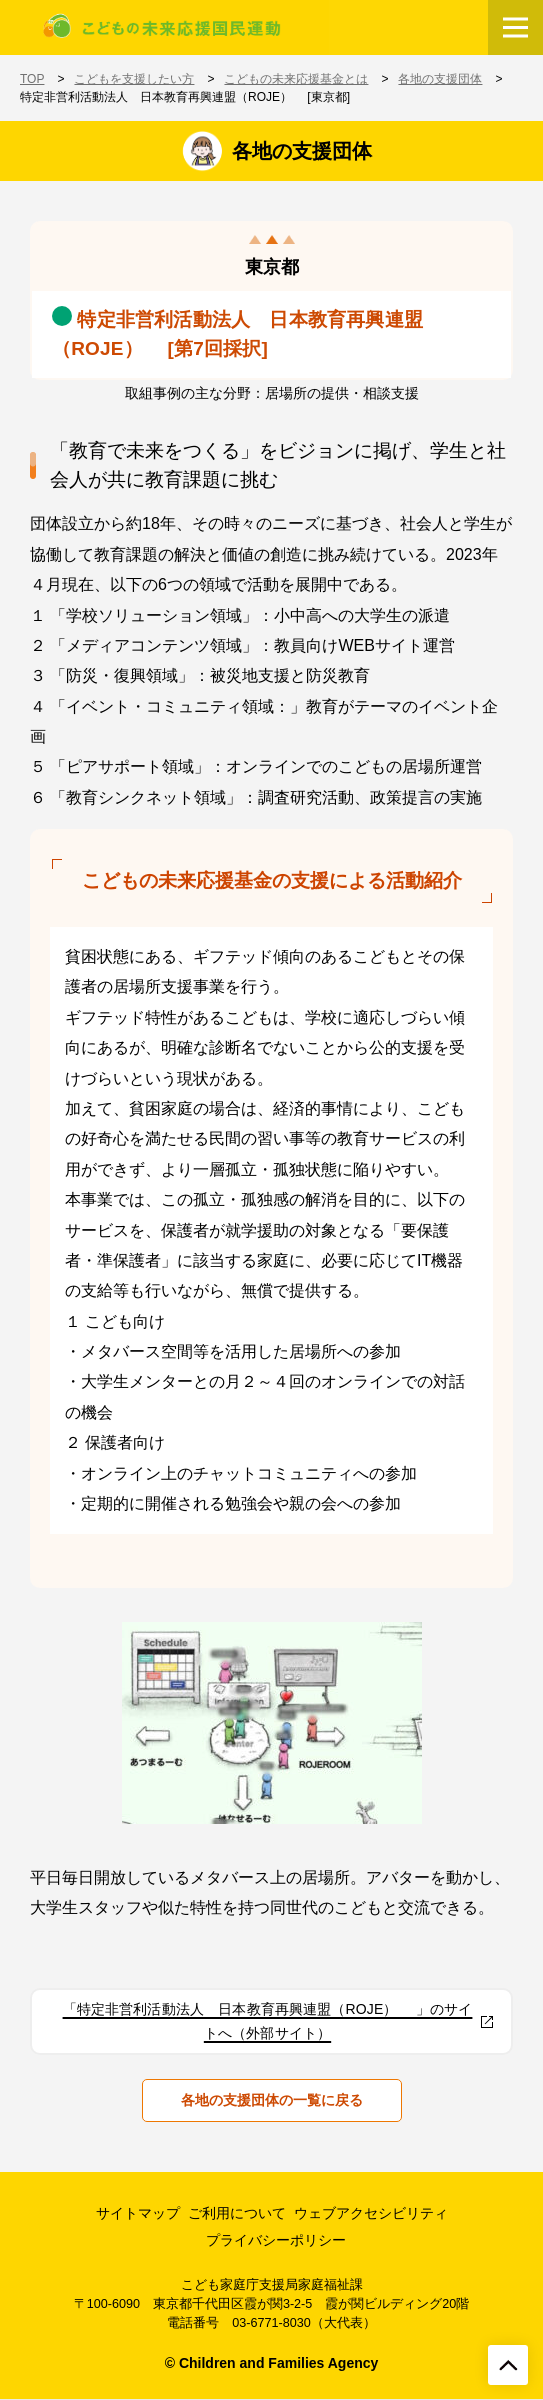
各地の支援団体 (440, 79)
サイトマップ (138, 2213)
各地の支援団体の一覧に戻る (272, 2100)
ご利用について (237, 2213)
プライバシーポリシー (276, 2240)
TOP (32, 79)
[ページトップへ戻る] (508, 2365)
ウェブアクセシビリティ (371, 2213)
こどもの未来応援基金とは (296, 79)
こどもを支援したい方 (134, 79)
